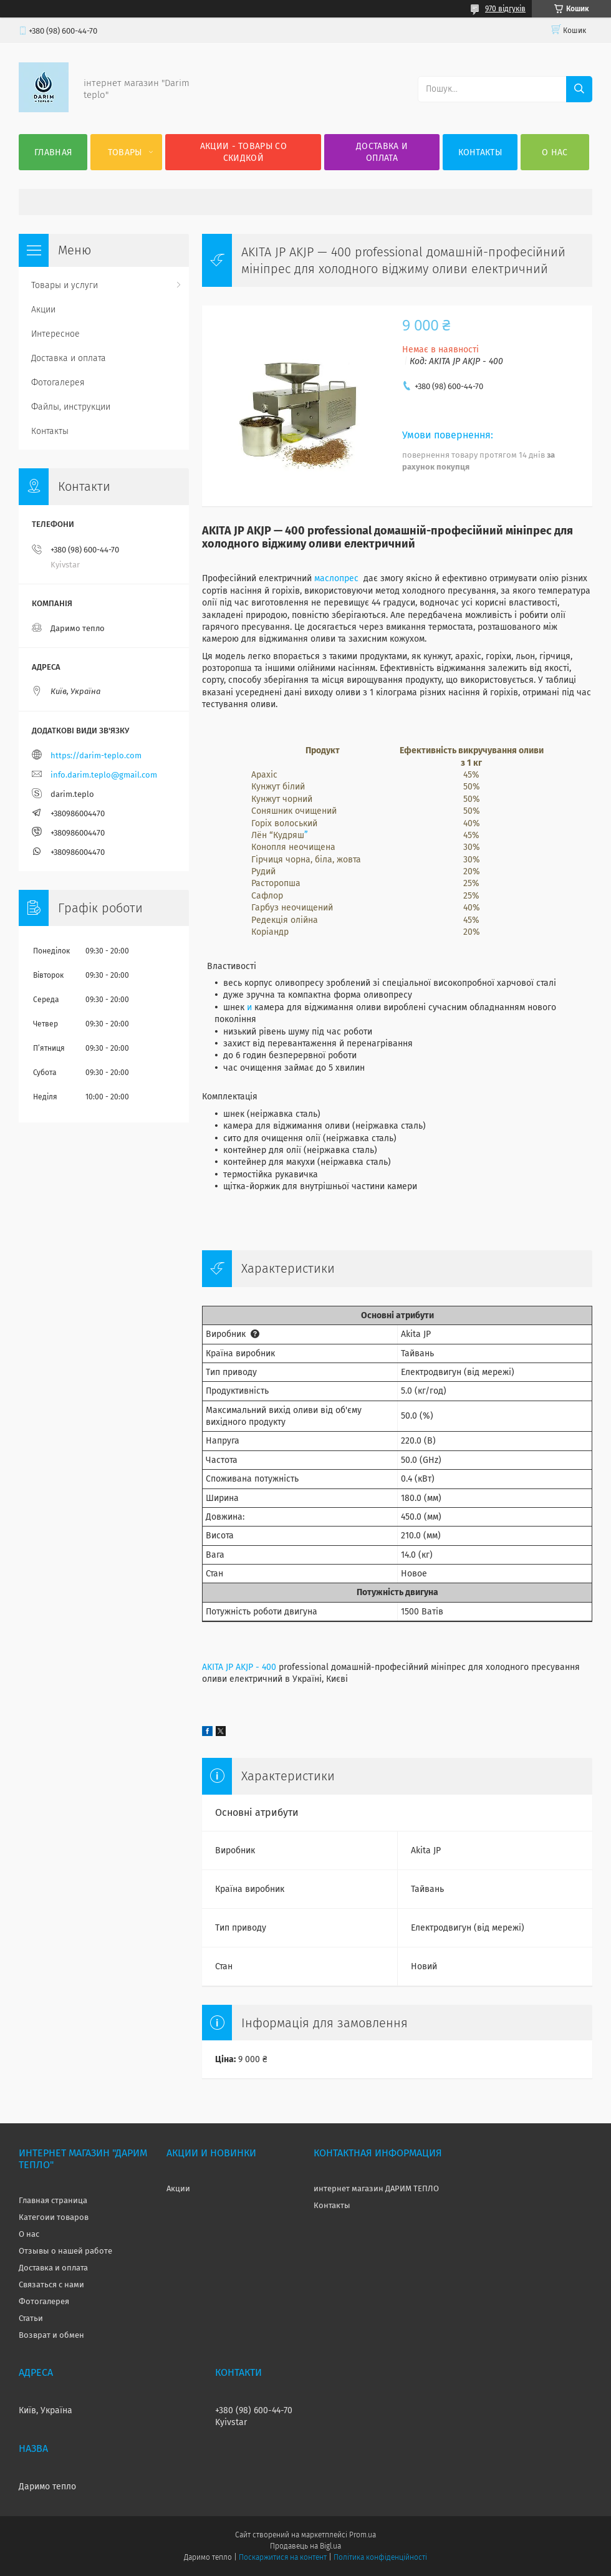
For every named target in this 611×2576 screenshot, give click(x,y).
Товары (125, 152)
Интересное (55, 334)
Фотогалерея (58, 382)
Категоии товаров (54, 2217)
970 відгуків (505, 8)
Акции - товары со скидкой (243, 152)
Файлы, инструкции (70, 407)
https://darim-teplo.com (96, 755)
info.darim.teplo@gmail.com (104, 774)
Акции (43, 309)
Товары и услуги (64, 285)
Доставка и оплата (382, 152)
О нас (555, 152)
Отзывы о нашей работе (65, 2250)
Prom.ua (362, 2534)
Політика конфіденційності (380, 2557)
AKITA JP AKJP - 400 (239, 1667)
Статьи (31, 2318)
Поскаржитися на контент (283, 2557)
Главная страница (53, 2200)
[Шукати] (579, 89)
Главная (53, 152)
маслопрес (336, 578)
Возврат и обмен (51, 2335)
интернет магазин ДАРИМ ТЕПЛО (376, 2188)
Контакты (480, 152)
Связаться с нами (51, 2284)
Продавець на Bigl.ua (305, 2546)
